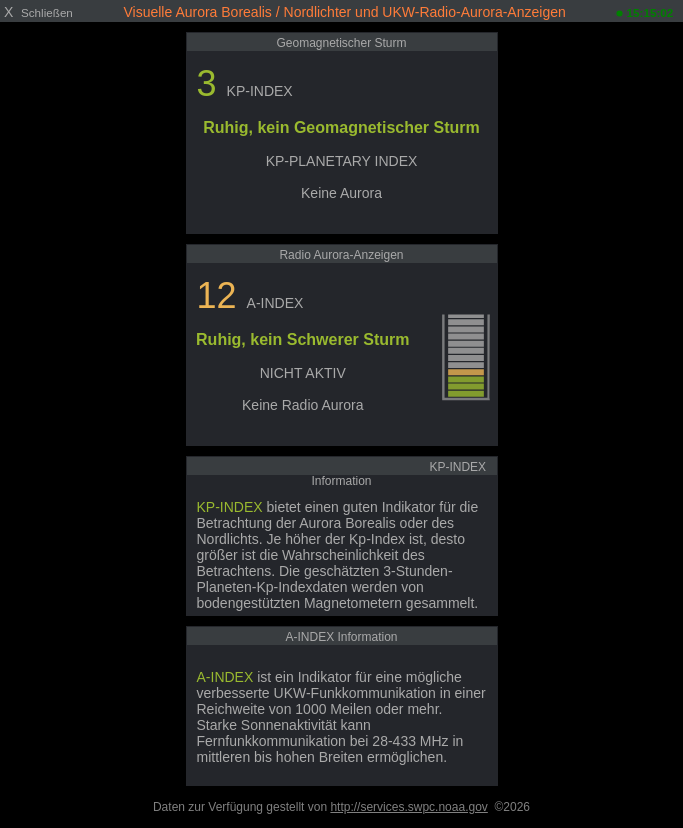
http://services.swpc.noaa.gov (408, 807)
